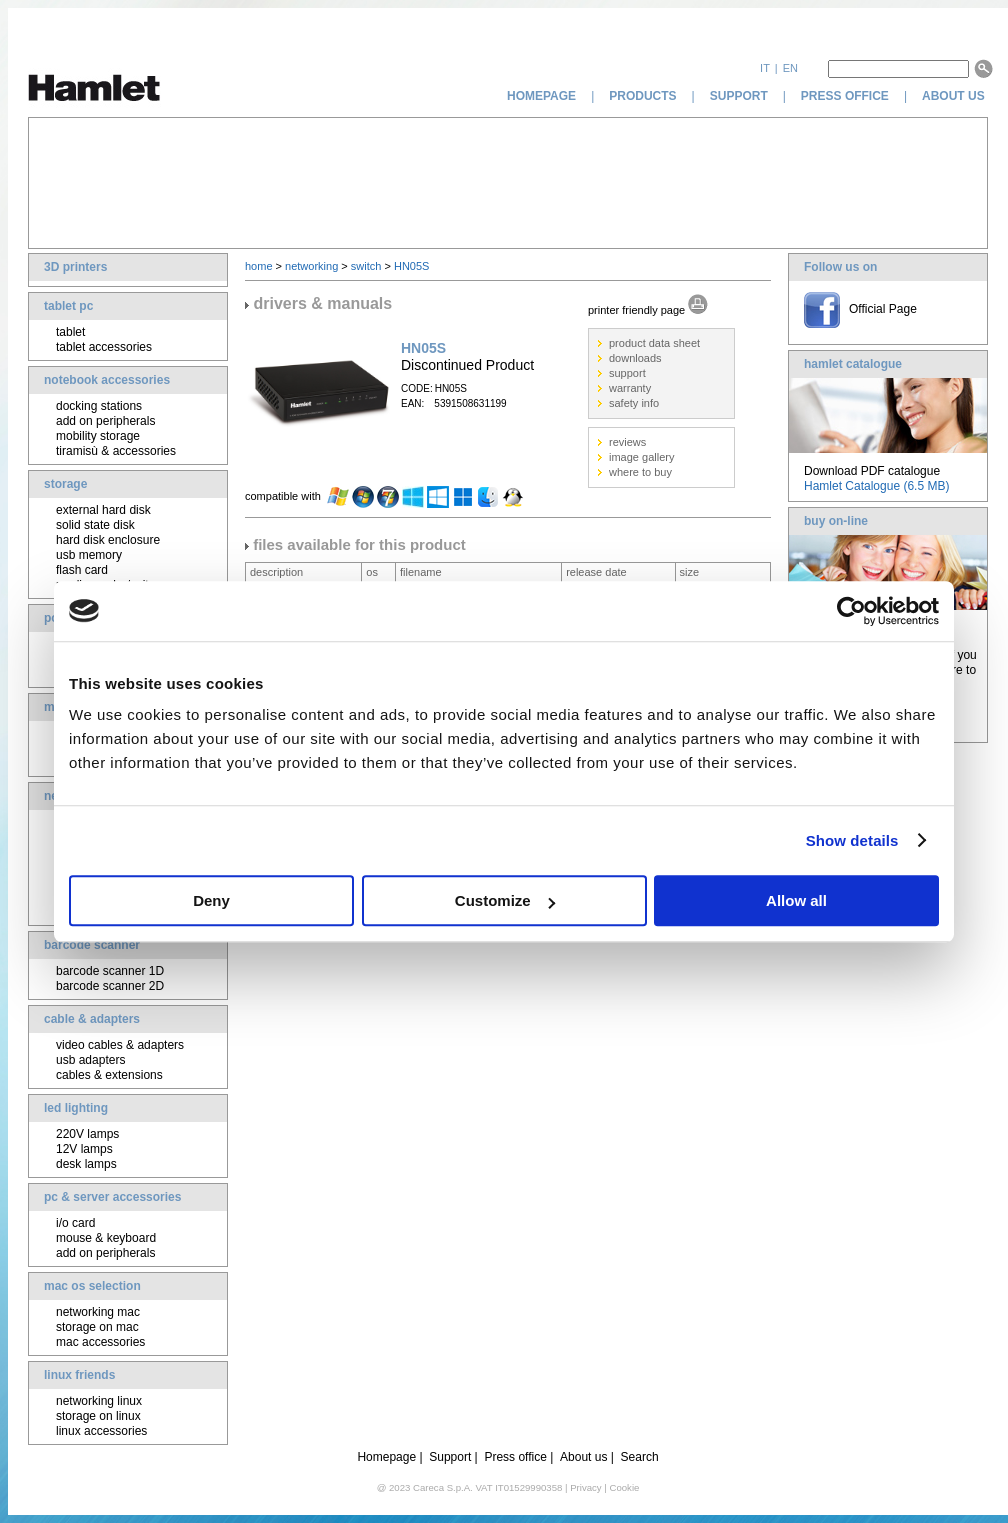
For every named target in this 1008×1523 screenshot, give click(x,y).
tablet (70, 332)
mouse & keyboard (106, 1238)
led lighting (76, 1108)
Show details (852, 840)
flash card (82, 570)
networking (311, 266)
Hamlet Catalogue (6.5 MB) (876, 486)
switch (366, 266)
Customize (505, 900)
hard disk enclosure (108, 540)
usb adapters (90, 1060)
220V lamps (87, 1134)
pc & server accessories (112, 1197)
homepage (541, 96)
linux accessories (101, 1431)
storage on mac (97, 1327)
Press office (515, 1457)
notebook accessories (107, 380)
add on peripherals (105, 421)
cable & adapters (92, 1019)
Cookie (624, 1487)
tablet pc (68, 306)
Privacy (585, 1487)
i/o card (75, 1223)
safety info (634, 403)
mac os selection (92, 1286)
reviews (627, 442)
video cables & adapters (120, 1045)
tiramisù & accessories (116, 451)
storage (65, 484)
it (765, 68)
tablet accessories (104, 347)
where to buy (640, 472)
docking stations (99, 406)
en (790, 68)
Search (640, 1457)
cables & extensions (109, 1075)
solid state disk (95, 525)
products (642, 96)
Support (450, 1457)
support (739, 96)
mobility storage (98, 436)
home (259, 266)
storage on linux (98, 1416)
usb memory (89, 555)
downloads (635, 358)
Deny (211, 900)
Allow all (796, 900)
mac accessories (100, 1342)
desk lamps (86, 1164)
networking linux (99, 1401)
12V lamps (84, 1149)
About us (583, 1457)
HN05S (411, 266)
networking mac (98, 1312)
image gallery (641, 457)
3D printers (75, 267)
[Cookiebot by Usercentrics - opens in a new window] (851, 611)
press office (845, 96)
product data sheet (654, 343)
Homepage (386, 1457)
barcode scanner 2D (110, 986)
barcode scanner (92, 945)
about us (955, 96)
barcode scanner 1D (110, 971)
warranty (630, 388)
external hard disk (103, 510)
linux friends (79, 1375)
